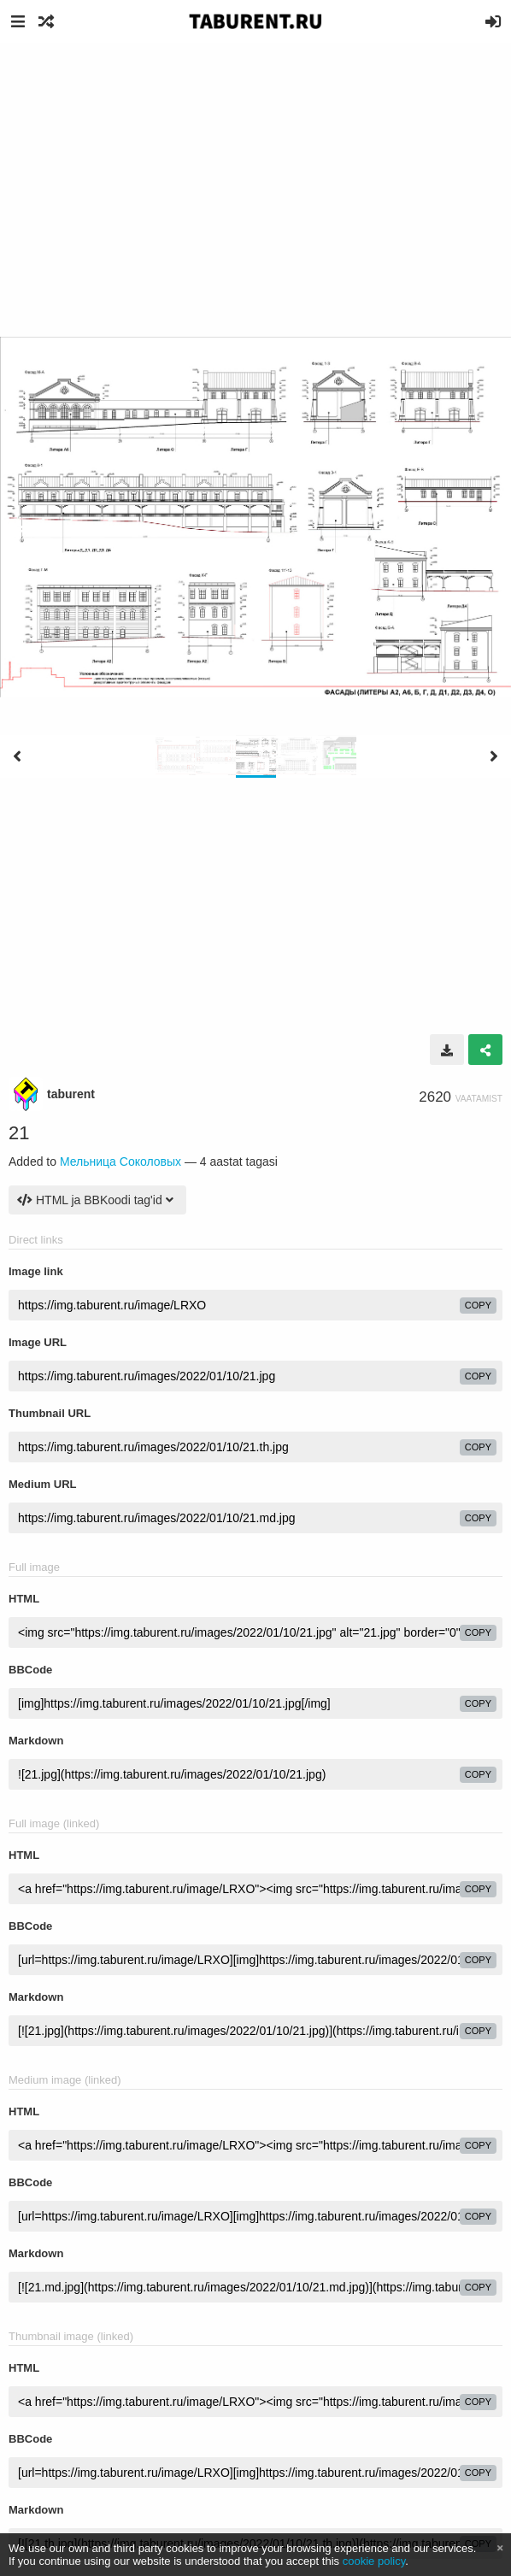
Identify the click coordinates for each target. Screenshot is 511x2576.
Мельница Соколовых (120, 1161)
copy (478, 1305)
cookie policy (374, 2561)
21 (19, 1133)
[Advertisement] (255, 171)
